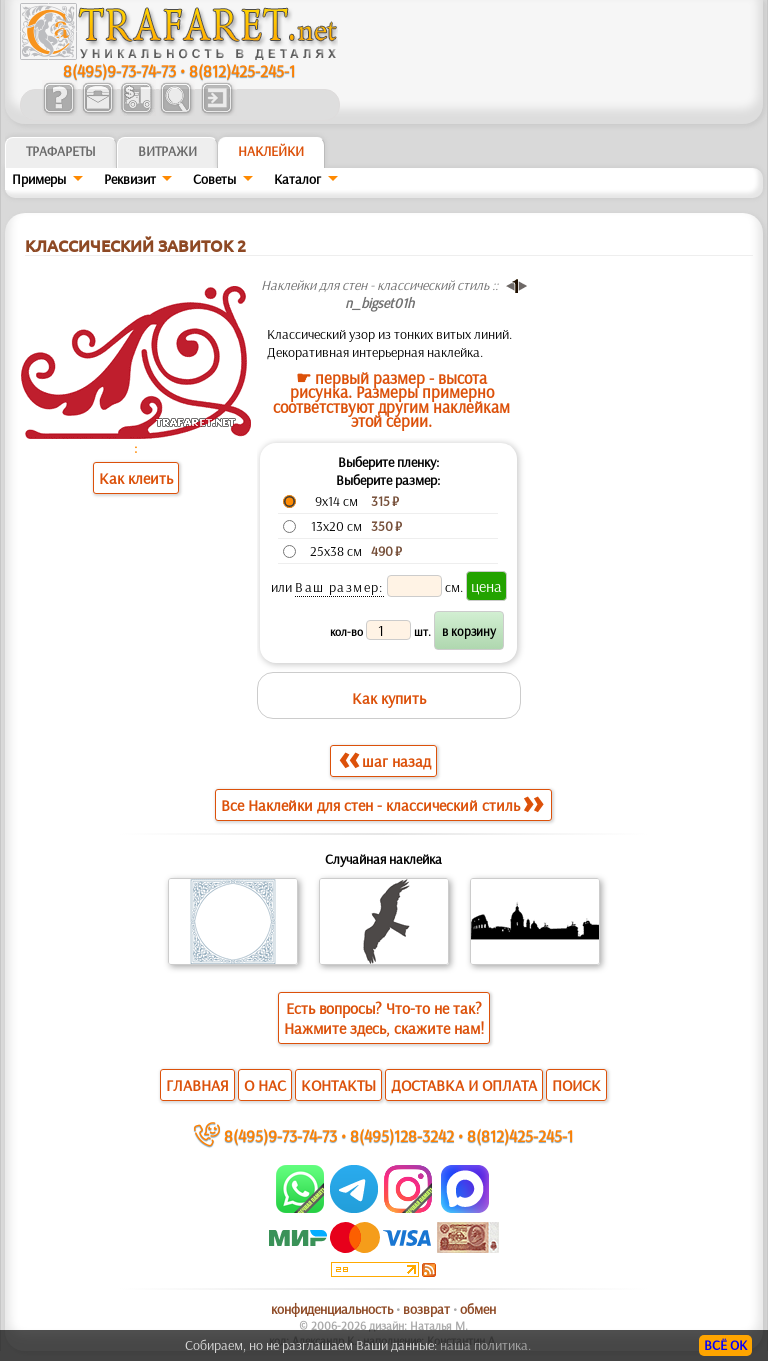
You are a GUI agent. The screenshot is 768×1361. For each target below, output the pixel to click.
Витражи (167, 151)
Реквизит (130, 179)
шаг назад (385, 760)
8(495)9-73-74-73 (119, 70)
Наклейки (271, 151)
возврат (426, 1309)
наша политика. (485, 1345)
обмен (478, 1309)
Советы (214, 179)
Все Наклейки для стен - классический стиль (382, 805)
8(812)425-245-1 (242, 70)
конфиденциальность (332, 1309)
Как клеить (136, 478)
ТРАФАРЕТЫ (61, 151)
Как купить (389, 698)
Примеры (39, 179)
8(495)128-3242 (402, 1135)
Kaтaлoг (297, 179)
